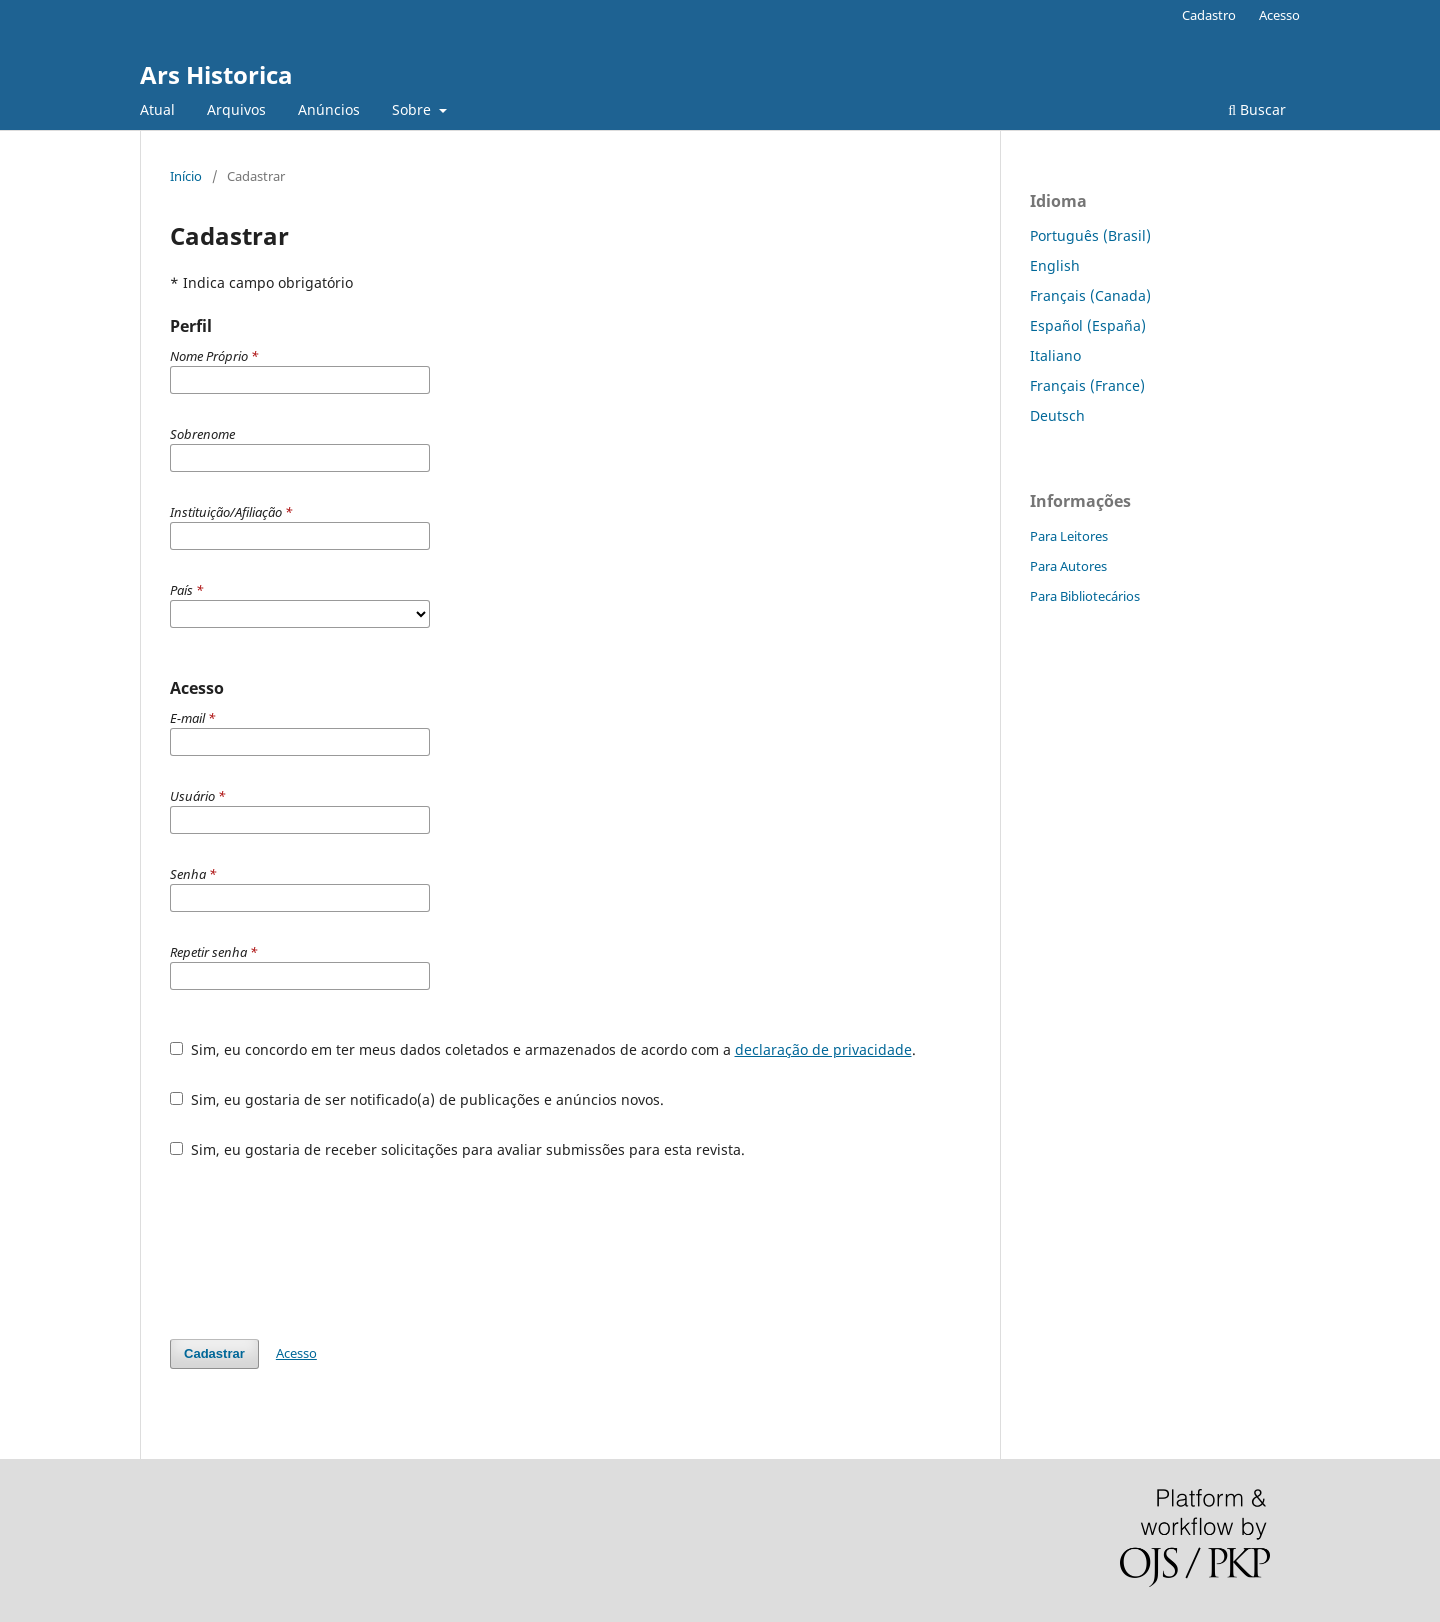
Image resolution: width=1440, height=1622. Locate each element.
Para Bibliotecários (1085, 596)
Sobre (413, 109)
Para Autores (1068, 566)
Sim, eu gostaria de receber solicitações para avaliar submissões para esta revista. (457, 1149)
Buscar (1257, 109)
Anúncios (329, 109)
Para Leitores (1069, 536)
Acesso (1279, 15)
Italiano (1055, 355)
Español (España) (1088, 325)
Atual (157, 109)
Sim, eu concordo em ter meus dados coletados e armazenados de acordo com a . (543, 1049)
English (1055, 265)
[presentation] (322, 1249)
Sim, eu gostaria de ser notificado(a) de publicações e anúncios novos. (417, 1099)
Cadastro (1209, 15)
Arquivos (236, 109)
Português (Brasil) (1090, 235)
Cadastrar (214, 1353)
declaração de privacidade (823, 1049)
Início (186, 176)
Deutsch (1057, 415)
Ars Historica (216, 74)
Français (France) (1087, 385)
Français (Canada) (1090, 295)
